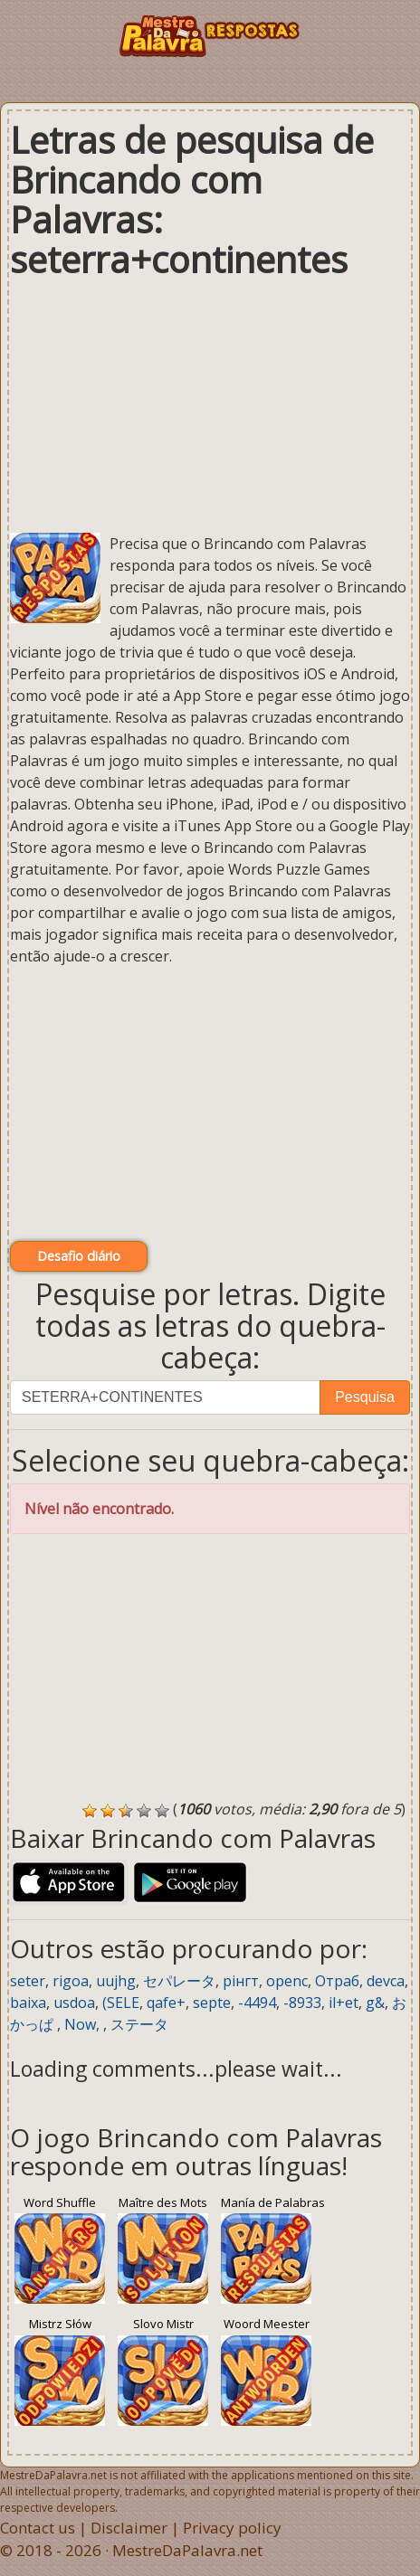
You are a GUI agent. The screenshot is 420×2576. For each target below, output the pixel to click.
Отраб (337, 1981)
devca (386, 1981)
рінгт (241, 1981)
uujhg (116, 1981)
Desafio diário (78, 1255)
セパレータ (179, 1981)
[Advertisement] (210, 406)
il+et (343, 2002)
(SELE (120, 2002)
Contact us (37, 2527)
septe (212, 2002)
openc (287, 1981)
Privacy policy (232, 2527)
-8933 (302, 2002)
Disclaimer (129, 2527)
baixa (28, 2002)
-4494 (257, 2002)
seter (27, 1981)
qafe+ (166, 2002)
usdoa (74, 2002)
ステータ (139, 2024)
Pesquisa (365, 1397)
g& (375, 2002)
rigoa (70, 1981)
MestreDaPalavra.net (187, 2550)
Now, (83, 2024)
